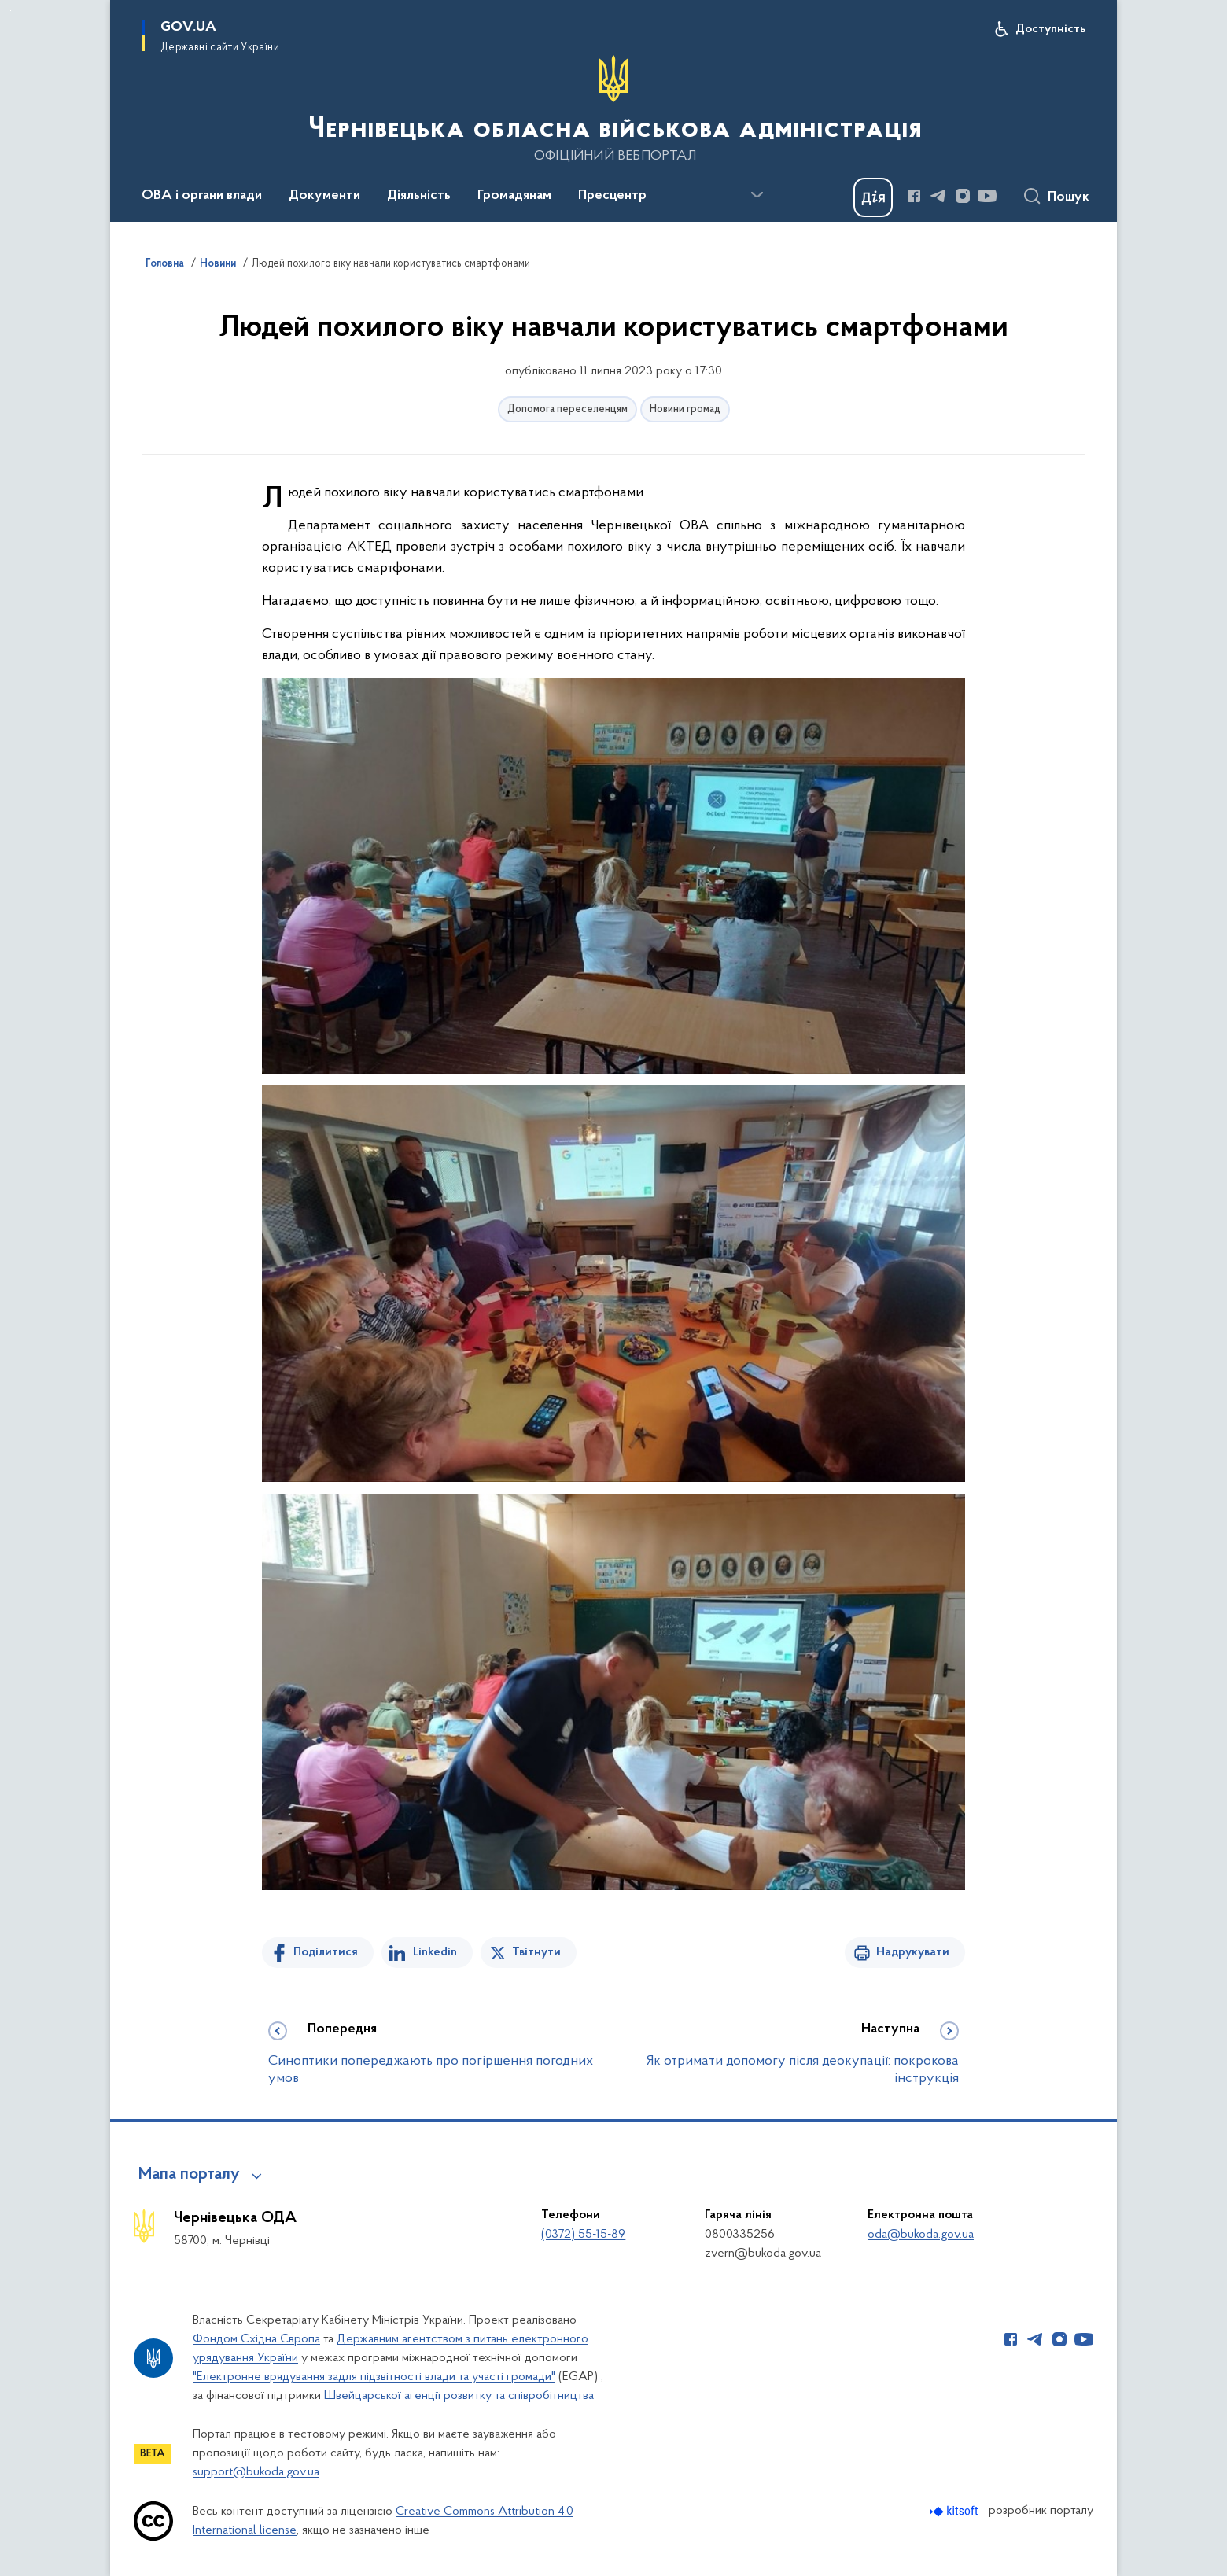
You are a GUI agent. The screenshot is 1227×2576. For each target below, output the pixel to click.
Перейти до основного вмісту (10, 10)
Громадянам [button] (514, 196)
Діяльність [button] (419, 196)
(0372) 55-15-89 (583, 2234)
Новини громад (685, 409)
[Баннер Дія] (873, 197)
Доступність (1050, 29)
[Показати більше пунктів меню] (756, 195)
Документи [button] (324, 196)
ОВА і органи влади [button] (202, 196)
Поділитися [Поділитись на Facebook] (325, 1952)
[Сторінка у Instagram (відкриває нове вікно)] (962, 195)
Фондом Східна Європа (256, 2339)
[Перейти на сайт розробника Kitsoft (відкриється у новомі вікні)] (955, 2511)
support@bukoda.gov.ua (256, 2472)
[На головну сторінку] (613, 109)
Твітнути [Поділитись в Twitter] (536, 1952)
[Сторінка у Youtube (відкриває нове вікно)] (987, 195)
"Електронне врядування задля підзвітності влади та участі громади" (374, 2377)
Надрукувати (912, 1952)
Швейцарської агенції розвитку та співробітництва (459, 2396)
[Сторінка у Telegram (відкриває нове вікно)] (938, 195)
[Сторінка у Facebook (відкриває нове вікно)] (914, 195)
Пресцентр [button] (612, 196)
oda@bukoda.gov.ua (921, 2234)
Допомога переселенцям (567, 409)
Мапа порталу (189, 2175)
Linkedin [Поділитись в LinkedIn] (435, 1952)
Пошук (1068, 197)
